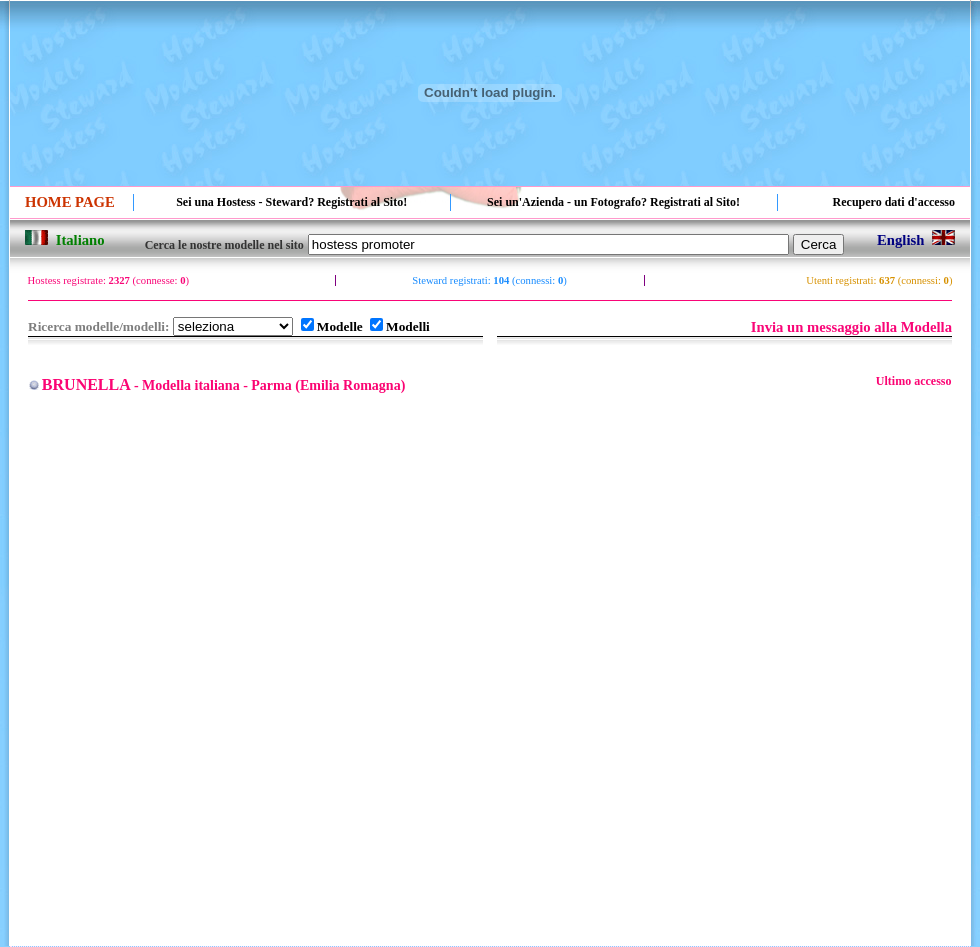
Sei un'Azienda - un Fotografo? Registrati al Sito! (613, 202)
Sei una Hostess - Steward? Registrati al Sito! (291, 202)
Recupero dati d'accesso (894, 202)
